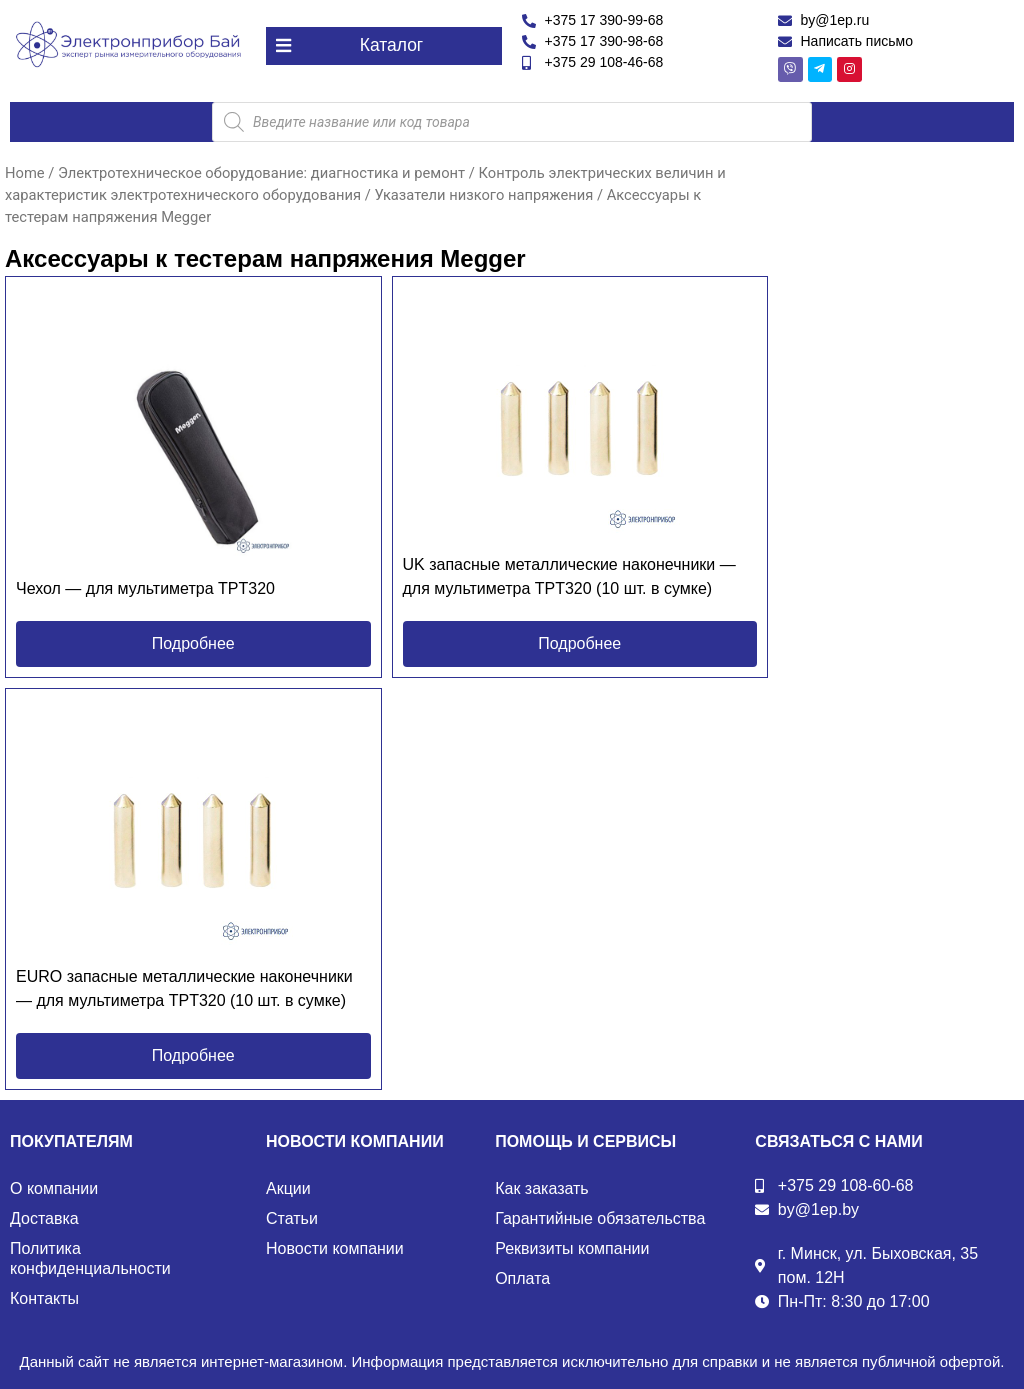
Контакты (44, 1298)
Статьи (292, 1218)
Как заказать (542, 1188)
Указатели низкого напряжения (483, 194)
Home (25, 172)
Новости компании (335, 1248)
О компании (54, 1188)
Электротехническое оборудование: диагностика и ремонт (261, 172)
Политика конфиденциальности (90, 1258)
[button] (384, 45)
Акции (288, 1188)
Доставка (44, 1218)
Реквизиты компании (572, 1248)
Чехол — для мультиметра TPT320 (145, 588)
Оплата (522, 1278)
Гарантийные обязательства (600, 1218)
